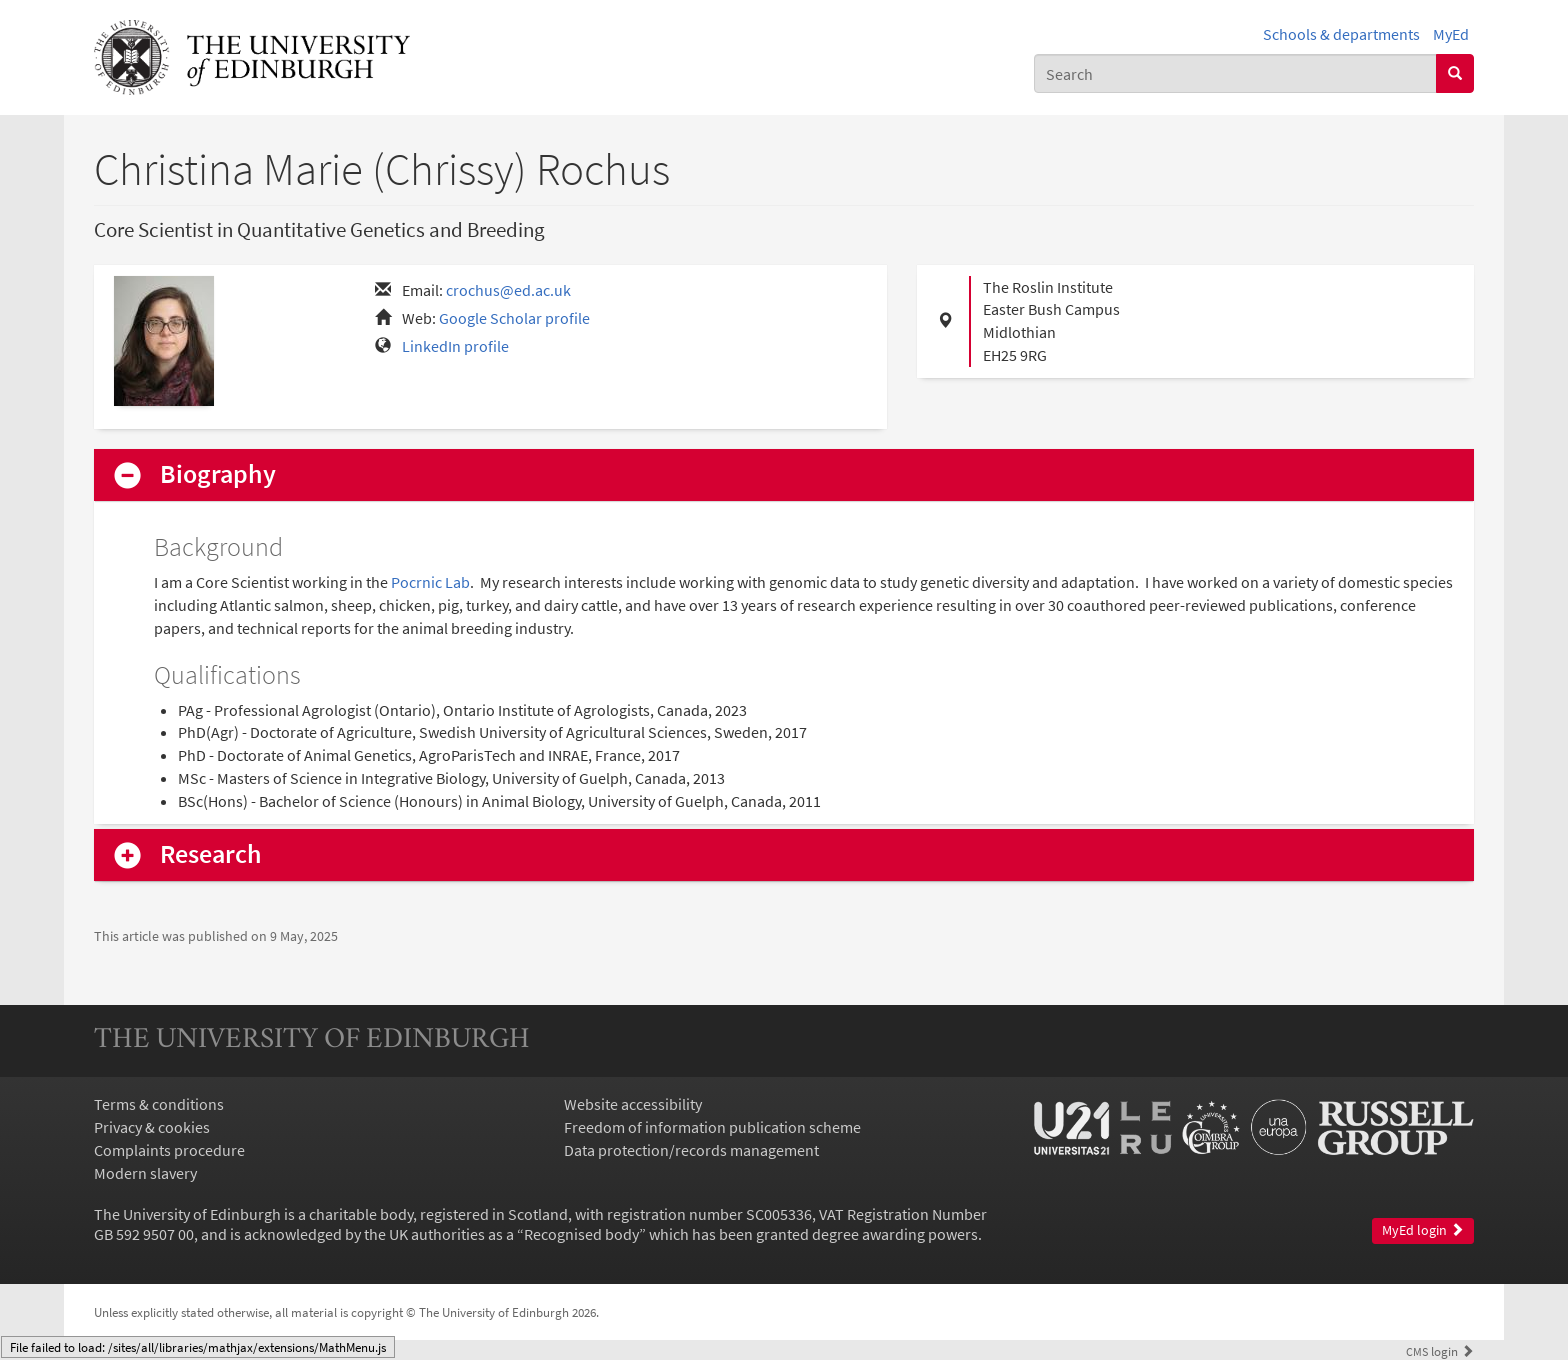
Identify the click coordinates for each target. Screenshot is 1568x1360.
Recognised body (581, 1234)
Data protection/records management (691, 1150)
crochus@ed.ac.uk (508, 290)
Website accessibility (633, 1104)
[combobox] (1235, 73)
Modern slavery (145, 1173)
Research (211, 854)
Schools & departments (1341, 34)
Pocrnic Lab (430, 582)
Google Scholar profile (514, 318)
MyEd (1451, 34)
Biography (218, 474)
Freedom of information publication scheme (712, 1127)
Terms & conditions (159, 1104)
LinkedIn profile (455, 346)
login (1440, 1351)
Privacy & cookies (152, 1127)
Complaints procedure (169, 1150)
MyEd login (1423, 1230)
